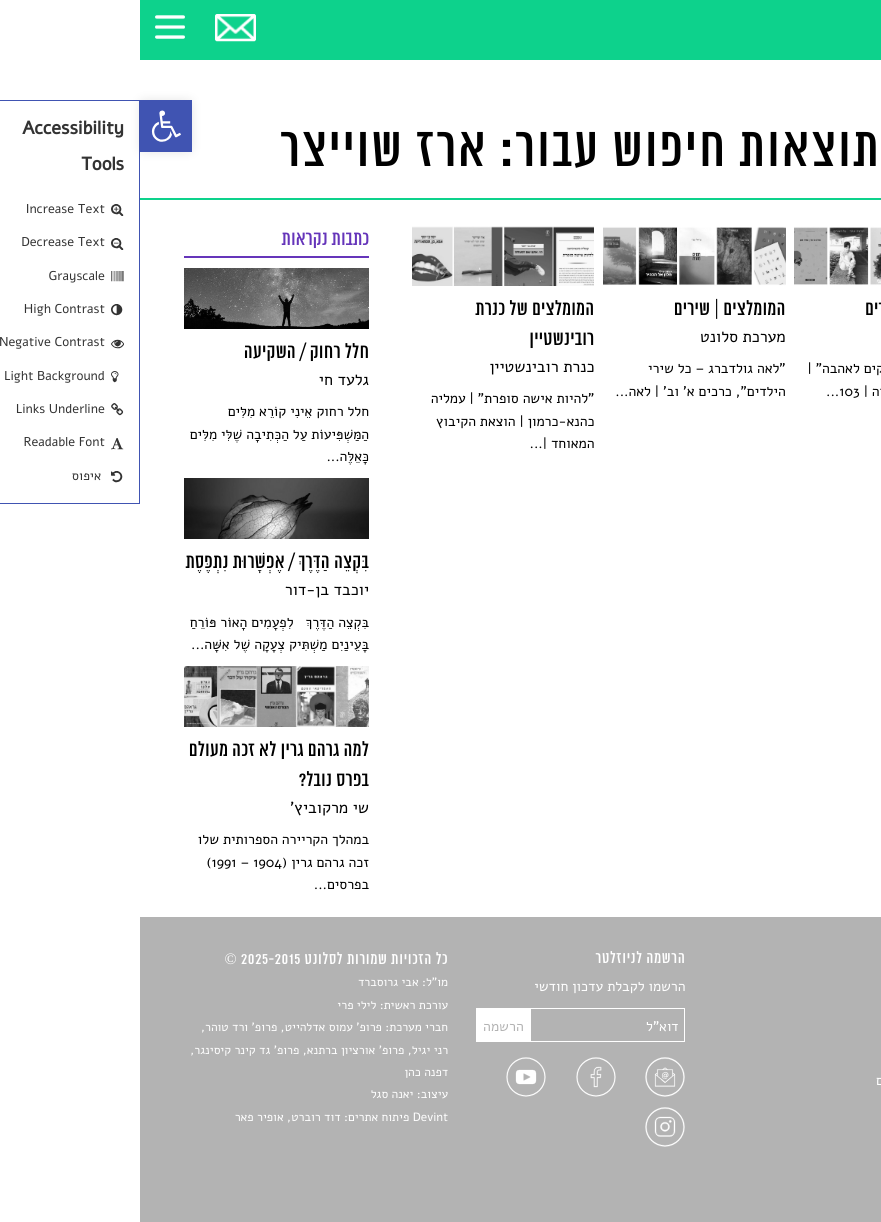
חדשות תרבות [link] (798, 1034)
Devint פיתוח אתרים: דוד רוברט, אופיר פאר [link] (201, 1118)
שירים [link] (820, 1010)
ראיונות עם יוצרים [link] (786, 1080)
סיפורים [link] (815, 987)
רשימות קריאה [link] (796, 1057)
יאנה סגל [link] (252, 1095)
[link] (26, 126)
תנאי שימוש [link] (803, 1151)
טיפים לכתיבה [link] (797, 1104)
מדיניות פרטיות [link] (794, 1127)
